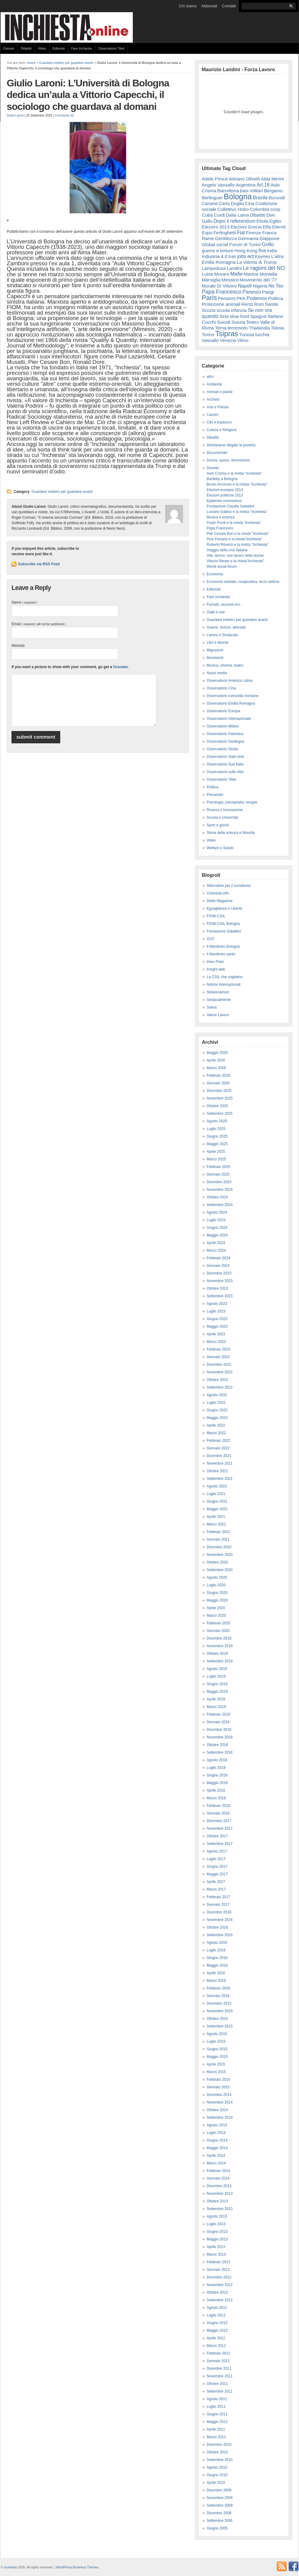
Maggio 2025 (217, 1144)
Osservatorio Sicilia (222, 749)
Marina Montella (260, 274)
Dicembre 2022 (219, 1364)
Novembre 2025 (219, 1098)
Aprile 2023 (216, 1334)
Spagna (258, 316)
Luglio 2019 (216, 1676)
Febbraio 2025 (218, 1167)
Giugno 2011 (217, 2414)
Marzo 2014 (216, 2163)
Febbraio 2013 (218, 2262)
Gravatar (120, 667)
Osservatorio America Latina (230, 680)
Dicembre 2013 (219, 2186)
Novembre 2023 (219, 1281)
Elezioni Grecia (246, 226)
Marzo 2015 (216, 2072)
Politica (275, 298)
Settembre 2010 (219, 2460)
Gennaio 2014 (218, 2178)
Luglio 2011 (216, 2406)
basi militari (251, 190)
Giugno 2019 (217, 1684)
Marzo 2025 (216, 1159)
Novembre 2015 (219, 2011)
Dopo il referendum (235, 221)
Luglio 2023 (216, 1311)
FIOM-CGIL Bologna (223, 924)
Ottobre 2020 (217, 1562)
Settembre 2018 (219, 1752)
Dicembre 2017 (219, 1821)
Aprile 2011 (216, 2429)
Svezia (238, 322)
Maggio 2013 (217, 2239)
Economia (215, 574)
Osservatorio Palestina (225, 734)
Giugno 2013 (217, 2231)
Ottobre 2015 (217, 2019)
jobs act (245, 256)
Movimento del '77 (258, 279)
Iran (232, 256)
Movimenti (215, 658)
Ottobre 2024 (217, 1197)
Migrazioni (215, 650)
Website (18, 645)
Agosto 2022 (217, 1395)
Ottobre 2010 (217, 2452)
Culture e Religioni (221, 430)
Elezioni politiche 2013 (225, 495)
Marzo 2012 (216, 2346)
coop (275, 209)
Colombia (259, 209)
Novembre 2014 (219, 2102)
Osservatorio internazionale (229, 718)
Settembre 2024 (219, 1205)
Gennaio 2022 (218, 1448)
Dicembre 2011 (219, 2368)
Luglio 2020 (216, 1585)
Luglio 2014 (216, 2133)
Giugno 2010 (217, 2475)
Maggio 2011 (217, 2422)
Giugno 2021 (217, 1501)
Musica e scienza (221, 517)
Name (24, 602)
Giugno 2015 (217, 2049)
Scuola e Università (222, 817)
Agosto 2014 (217, 2125)
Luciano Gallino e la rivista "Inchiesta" (237, 512)
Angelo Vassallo (218, 184)
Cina (249, 203)
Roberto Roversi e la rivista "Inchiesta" (238, 544)
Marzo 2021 (216, 1524)
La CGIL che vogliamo (224, 977)
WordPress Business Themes (77, 2567)
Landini (234, 268)
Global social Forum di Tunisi (231, 244)
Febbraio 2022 (218, 1440)
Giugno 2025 (217, 1136)
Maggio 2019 (217, 1691)
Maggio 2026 (217, 1053)
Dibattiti (26, 48)
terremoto (238, 327)
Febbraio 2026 (218, 1075)
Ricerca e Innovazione (225, 810)
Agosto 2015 (217, 2034)
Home (31, 62)
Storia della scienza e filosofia (231, 833)
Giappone (269, 238)
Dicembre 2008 (219, 2513)
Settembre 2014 (219, 2117)
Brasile (260, 197)
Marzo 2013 (216, 2254)
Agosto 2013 (217, 2216)
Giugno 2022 (217, 1410)
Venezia (228, 340)
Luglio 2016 (216, 1950)
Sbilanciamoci (218, 992)
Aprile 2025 (216, 1151)
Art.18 (263, 184)
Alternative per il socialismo (229, 886)
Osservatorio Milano (223, 726)
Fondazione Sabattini (224, 931)
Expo (207, 232)
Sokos (212, 1007)
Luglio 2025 (216, 1129)
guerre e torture (217, 250)
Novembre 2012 (219, 2285)
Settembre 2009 (219, 2505)
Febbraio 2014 (218, 2171)
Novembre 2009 (219, 2498)
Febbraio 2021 (218, 1532)
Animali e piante (219, 392)
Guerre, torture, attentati (226, 627)
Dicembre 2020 (219, 1547)
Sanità (271, 304)
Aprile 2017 (216, 1882)
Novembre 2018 (219, 1737)
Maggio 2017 (217, 1874)
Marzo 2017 (216, 1889)
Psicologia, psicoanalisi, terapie (232, 802)
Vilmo (242, 340)
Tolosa (277, 327)
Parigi (268, 292)
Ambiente (214, 384)
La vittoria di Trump (257, 262)
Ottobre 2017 (217, 1836)
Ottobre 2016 (217, 1927)
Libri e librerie (218, 642)
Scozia (208, 310)
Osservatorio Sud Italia (225, 764)
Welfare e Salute (220, 848)
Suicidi (223, 322)
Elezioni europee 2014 (225, 490)
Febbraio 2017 (218, 1897)
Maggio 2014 (217, 2148)
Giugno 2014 (217, 2140)
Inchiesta (10, 2567)
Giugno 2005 (217, 2528)
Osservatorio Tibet (111, 48)
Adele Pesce (215, 178)
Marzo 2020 (216, 1615)
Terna (220, 327)
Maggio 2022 (217, 1418)
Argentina (246, 184)
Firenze (253, 232)
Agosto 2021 (217, 1486)
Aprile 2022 (216, 1425)
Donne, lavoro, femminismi (228, 460)
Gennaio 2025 (218, 1174)
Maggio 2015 (217, 2057)
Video (42, 48)
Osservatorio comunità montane (232, 696)
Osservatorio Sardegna (225, 741)
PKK (241, 298)
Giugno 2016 (217, 1958)
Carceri (212, 415)
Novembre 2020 (219, 1555)
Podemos (257, 298)
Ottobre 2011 (217, 2384)
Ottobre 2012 (217, 2292)
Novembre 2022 (219, 1372)
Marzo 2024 (216, 1250)
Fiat (241, 232)
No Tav (275, 285)
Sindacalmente (219, 1000)
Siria (224, 316)
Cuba (207, 215)
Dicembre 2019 (219, 1638)
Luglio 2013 (216, 2224)
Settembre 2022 (219, 1387)
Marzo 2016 (216, 1980)
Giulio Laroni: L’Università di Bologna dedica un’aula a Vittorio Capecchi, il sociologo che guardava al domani (88, 95)
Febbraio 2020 (218, 1623)
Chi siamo (188, 6)
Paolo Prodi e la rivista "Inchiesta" (234, 523)
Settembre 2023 (219, 1296)
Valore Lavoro (218, 1015)
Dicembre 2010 (219, 2444)
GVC (211, 939)
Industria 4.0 (214, 256)
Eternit (279, 226)
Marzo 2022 (216, 1433)
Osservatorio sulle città (225, 772)
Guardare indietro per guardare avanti (66, 62)
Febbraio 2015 (218, 2079)
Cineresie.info (218, 893)
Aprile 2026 (216, 1060)
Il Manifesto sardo (221, 954)
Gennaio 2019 (218, 1722)
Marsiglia (211, 279)
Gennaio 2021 (218, 1539)
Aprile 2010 (216, 2482)
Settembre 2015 (219, 2026)
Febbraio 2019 (218, 1714)
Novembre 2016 (219, 1920)
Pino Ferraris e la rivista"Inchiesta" (234, 539)
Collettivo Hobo (233, 209)
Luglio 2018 (216, 1768)
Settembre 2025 (219, 1113)
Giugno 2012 (217, 2323)
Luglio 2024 (216, 1220)
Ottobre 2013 (217, 2201)
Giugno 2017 (217, 1866)
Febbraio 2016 (218, 1988)
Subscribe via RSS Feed (39, 564)
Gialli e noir (216, 612)
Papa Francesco (222, 292)
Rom (259, 304)
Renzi (247, 304)
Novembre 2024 (219, 1189)
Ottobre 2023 (217, 1288)
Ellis (267, 226)
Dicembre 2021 (219, 1456)
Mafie (236, 274)
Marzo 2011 (216, 2437)
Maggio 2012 (217, 2330)
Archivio (213, 399)
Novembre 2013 (219, 2193)
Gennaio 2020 (218, 1631)
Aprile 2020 (216, 1608)
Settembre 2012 (219, 2300)
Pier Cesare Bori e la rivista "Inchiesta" (238, 534)
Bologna (238, 196)
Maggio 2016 (217, 1965)
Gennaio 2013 (218, 2270)
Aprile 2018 (216, 1790)
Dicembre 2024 (219, 1182)
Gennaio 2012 (218, 2361)
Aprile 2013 (216, 2247)
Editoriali (59, 48)
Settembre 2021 (219, 1478)
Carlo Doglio (231, 203)
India (272, 250)
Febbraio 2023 (218, 1349)
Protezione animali (221, 304)
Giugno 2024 (217, 1227)
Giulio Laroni (15, 115)
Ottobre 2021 (217, 1471)
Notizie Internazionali (223, 984)
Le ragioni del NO (264, 268)
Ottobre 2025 (217, 1106)
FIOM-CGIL (216, 916)
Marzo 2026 (216, 1068)
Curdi (219, 215)
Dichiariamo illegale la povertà (231, 445)
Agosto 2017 (217, 1851)
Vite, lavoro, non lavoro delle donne (235, 555)
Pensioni (226, 298)
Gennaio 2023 (218, 1357)
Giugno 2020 (217, 1593)
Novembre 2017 (219, 1828)
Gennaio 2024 (218, 1266)
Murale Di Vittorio (219, 285)
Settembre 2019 (219, 1661)
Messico (230, 279)
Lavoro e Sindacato (222, 635)
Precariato (215, 795)
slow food (239, 316)
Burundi (277, 197)
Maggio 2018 (217, 1783)
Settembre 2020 (219, 1570)
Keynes (262, 256)
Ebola (262, 221)
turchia (262, 334)
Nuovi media (217, 673)
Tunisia (246, 334)
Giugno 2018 (217, 1775)
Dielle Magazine (219, 901)
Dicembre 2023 (219, 1273)
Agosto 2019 (217, 1669)
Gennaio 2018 (218, 1813)
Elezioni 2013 (215, 226)
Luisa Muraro (215, 274)
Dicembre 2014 (219, 2095)
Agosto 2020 (217, 1577)
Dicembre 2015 (219, 2003)
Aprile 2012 (216, 2338)
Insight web (216, 969)
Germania (248, 238)
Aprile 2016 (216, 1973)
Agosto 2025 (217, 1121)
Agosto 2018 (217, 1760)
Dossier (8, 48)
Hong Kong (245, 250)
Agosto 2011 (217, 2399)
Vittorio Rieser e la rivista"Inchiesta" (235, 561)
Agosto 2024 (217, 1212)
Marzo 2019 (216, 1707)
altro (210, 377)
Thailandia (259, 327)
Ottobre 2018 (217, 1745)
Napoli (245, 285)
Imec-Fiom (215, 962)
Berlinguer (212, 197)
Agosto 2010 (217, 2467)
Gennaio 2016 (218, 1996)
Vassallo (210, 340)
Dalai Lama (237, 215)
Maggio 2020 (217, 1600)
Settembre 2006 (219, 2520)
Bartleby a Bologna (222, 479)
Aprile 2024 (216, 1243)
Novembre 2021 (219, 1463)
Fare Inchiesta (81, 48)
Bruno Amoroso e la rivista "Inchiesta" (237, 484)
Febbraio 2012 (218, 2353)
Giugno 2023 (217, 1319)
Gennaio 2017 (218, 1904)
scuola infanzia (232, 310)
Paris (209, 298)
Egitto (275, 221)
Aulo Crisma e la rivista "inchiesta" (234, 473)
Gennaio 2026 (218, 1083)
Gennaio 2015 (218, 2087)
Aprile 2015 (216, 2064)
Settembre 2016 (219, 1935)
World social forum (222, 566)
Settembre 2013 (219, 2209)
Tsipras (226, 333)
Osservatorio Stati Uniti (225, 757)
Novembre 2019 (219, 1646)
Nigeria (260, 285)
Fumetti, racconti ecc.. (224, 604)
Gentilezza (226, 238)
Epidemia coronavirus (224, 501)
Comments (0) (64, 115)
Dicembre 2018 (219, 1729)
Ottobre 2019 (217, 1653)
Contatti (229, 6)
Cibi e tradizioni (219, 422)
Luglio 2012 (216, 2315)
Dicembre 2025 (219, 1091)
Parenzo (251, 292)
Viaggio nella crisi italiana (227, 550)
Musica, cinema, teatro (225, 665)
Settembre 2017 (219, 1844)
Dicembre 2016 (219, 1912)
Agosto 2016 (217, 1942)
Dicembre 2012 (219, 2277)
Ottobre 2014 (217, 2110)
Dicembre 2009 (219, 2490)
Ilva (262, 250)
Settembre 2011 (219, 2391)
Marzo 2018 (216, 1798)
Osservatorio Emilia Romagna (231, 703)
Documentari (217, 453)
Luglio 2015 (216, 2041)
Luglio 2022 (216, 1402)
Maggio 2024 (217, 1235)
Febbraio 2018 (218, 1806)
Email (39, 624)
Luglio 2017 (216, 1859)
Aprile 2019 (216, 1699)
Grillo (268, 244)
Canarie (210, 203)
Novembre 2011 (219, 2376)
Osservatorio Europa (223, 711)
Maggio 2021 (217, 1509)
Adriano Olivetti (244, 178)
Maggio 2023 (217, 1326)
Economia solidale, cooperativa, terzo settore (243, 582)
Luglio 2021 (216, 1494)
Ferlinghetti (224, 232)
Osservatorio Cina (221, 688)
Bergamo (273, 190)
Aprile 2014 (216, 2155)
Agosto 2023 (217, 1304)
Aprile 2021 (216, 1517)
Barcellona (228, 190)
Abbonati (209, 6)
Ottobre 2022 (217, 1380)
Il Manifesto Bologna (223, 946)
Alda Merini (272, 178)
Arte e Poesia (218, 407)
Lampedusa (214, 268)
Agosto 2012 (217, 2308)
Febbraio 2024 (218, 1258)
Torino (208, 334)
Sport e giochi (218, 825)
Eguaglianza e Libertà (224, 908)
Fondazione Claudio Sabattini (230, 506)
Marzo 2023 (216, 1342)
